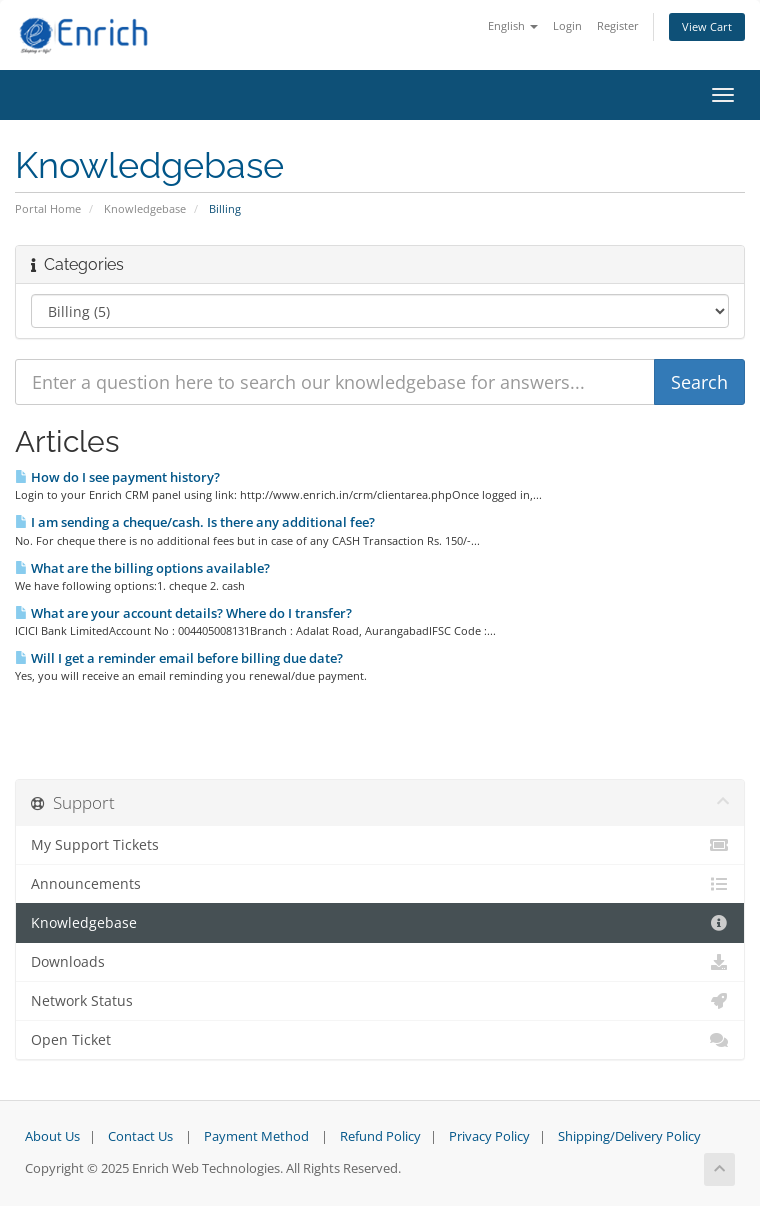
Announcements (380, 884)
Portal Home (48, 208)
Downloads (380, 962)
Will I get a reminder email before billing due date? (179, 658)
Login (567, 25)
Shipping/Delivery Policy (629, 1136)
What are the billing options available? (142, 568)
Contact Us (140, 1136)
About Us (52, 1136)
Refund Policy (380, 1136)
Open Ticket (380, 1040)
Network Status (380, 1001)
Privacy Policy (489, 1136)
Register (618, 25)
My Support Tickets (380, 845)
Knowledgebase (145, 208)
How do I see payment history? (117, 477)
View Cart (707, 26)
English (513, 25)
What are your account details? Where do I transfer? (183, 613)
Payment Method (256, 1136)
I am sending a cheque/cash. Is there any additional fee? (195, 522)
